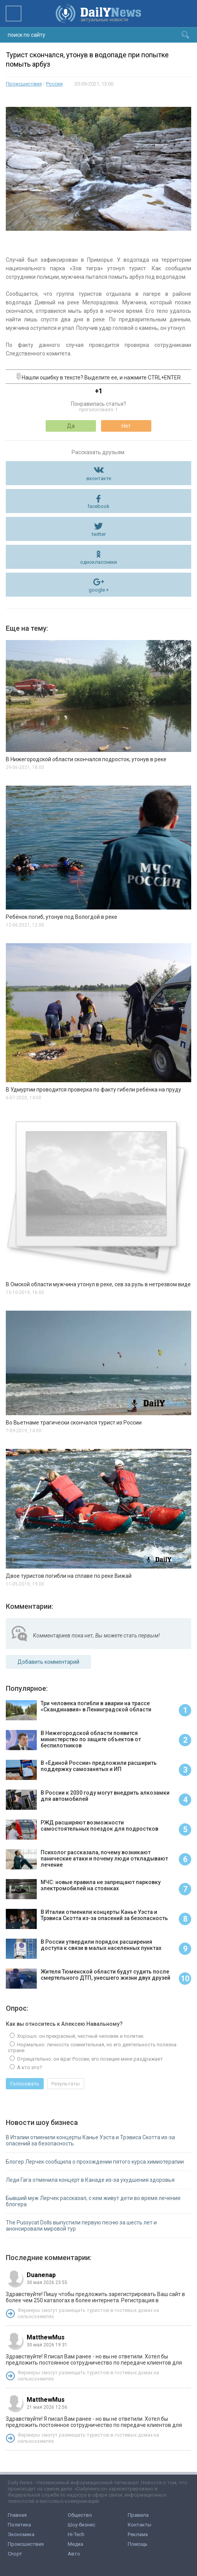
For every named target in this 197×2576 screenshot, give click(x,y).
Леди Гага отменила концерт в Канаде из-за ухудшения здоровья (90, 2180)
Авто (74, 2554)
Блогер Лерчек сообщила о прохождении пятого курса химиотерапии (95, 2162)
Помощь (137, 2544)
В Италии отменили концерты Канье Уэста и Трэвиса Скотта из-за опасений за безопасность (90, 2140)
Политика (19, 2525)
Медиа (75, 2544)
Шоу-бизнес (81, 2525)
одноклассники (98, 562)
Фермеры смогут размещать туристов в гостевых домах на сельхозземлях (88, 2313)
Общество (80, 2515)
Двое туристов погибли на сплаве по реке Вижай (69, 1576)
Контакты (139, 2525)
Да (71, 426)
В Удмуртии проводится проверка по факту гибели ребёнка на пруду (93, 1089)
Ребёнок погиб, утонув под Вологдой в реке (61, 917)
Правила (138, 2515)
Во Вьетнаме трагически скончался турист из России (74, 1422)
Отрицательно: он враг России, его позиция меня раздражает (89, 2059)
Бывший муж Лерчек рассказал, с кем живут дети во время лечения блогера (93, 2201)
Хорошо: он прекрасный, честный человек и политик (80, 2036)
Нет (126, 426)
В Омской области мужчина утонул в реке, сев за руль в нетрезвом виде (98, 1284)
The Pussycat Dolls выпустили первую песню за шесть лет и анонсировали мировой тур (81, 2225)
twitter (99, 534)
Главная (17, 2515)
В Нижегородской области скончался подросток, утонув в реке (86, 759)
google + (99, 590)
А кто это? (29, 2067)
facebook (98, 506)
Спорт (15, 2554)
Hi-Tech (76, 2534)
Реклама (138, 2534)
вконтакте (98, 478)
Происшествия (24, 84)
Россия (54, 84)
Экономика (21, 2534)
